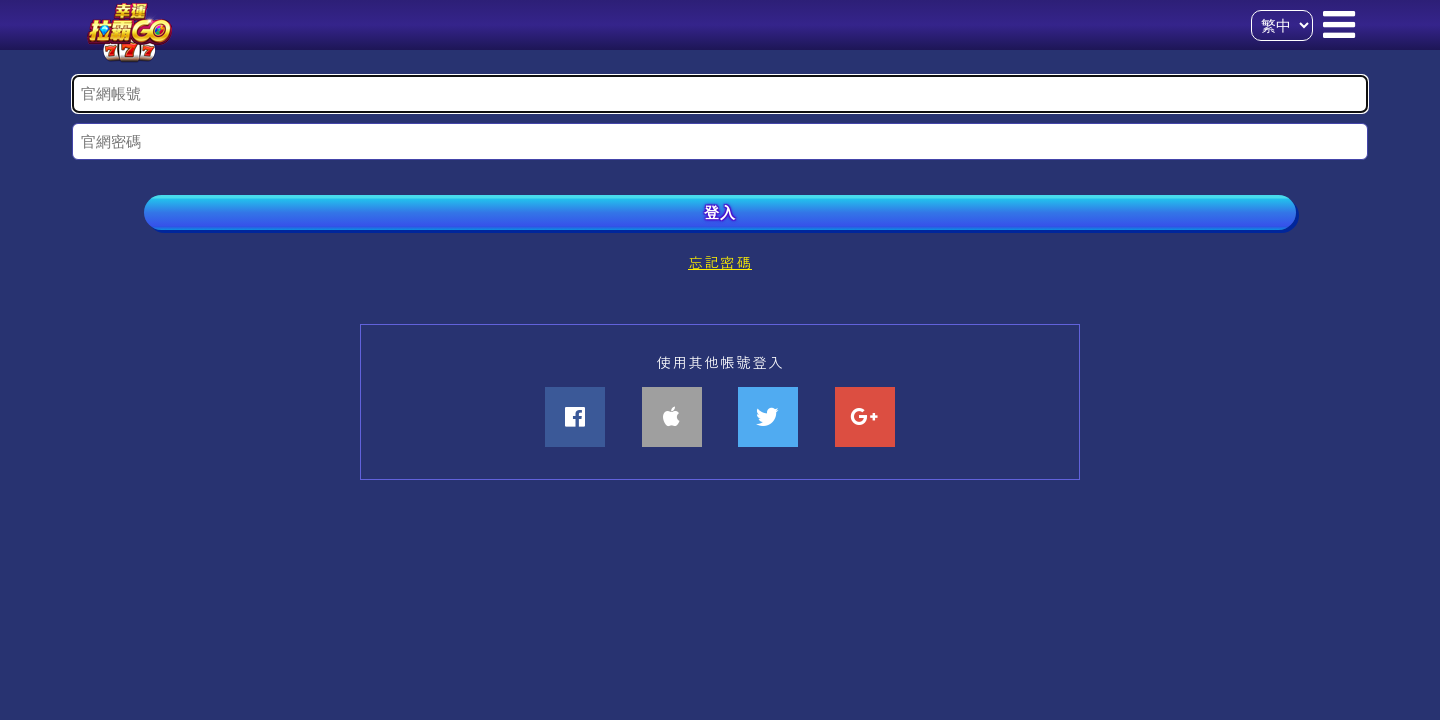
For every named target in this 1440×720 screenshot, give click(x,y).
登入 (720, 212)
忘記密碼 (720, 261)
